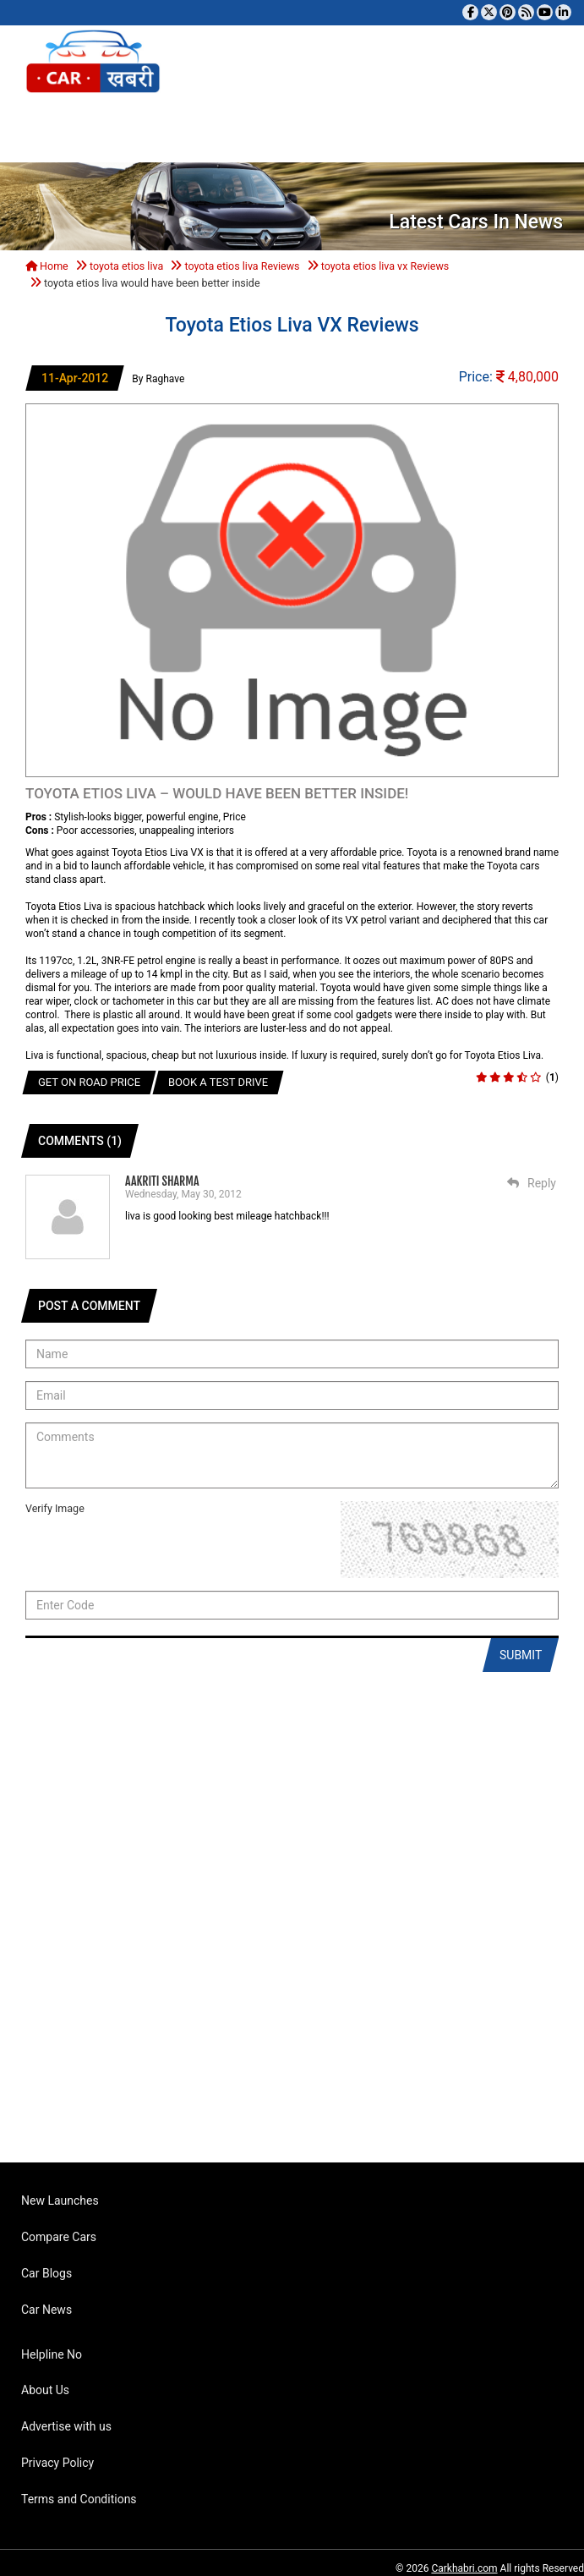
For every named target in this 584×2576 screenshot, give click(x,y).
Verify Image (55, 1508)
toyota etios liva (126, 266)
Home (46, 266)
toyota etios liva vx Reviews (385, 266)
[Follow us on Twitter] (489, 12)
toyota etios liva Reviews (241, 266)
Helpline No (51, 2354)
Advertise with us (66, 2426)
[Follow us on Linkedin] (563, 12)
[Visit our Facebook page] (470, 12)
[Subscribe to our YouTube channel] (545, 12)
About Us (45, 2390)
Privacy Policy (57, 2462)
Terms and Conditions (79, 2499)
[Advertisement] (285, 1929)
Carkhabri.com (464, 2568)
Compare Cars (58, 2237)
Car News (46, 2309)
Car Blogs (46, 2273)
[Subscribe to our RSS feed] (526, 12)
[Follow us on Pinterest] (507, 12)
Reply (531, 1183)
